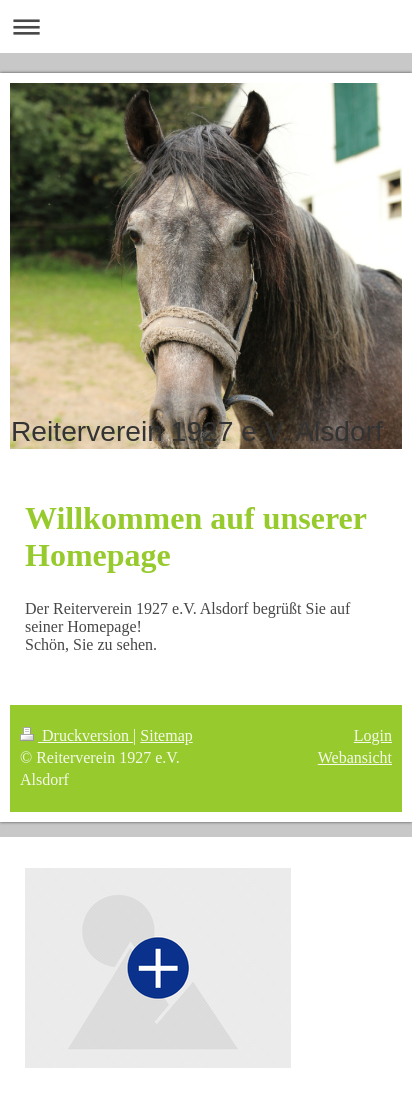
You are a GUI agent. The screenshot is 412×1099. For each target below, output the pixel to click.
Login (373, 735)
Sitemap (166, 735)
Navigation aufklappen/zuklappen (206, 26)
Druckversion (76, 735)
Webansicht (355, 757)
